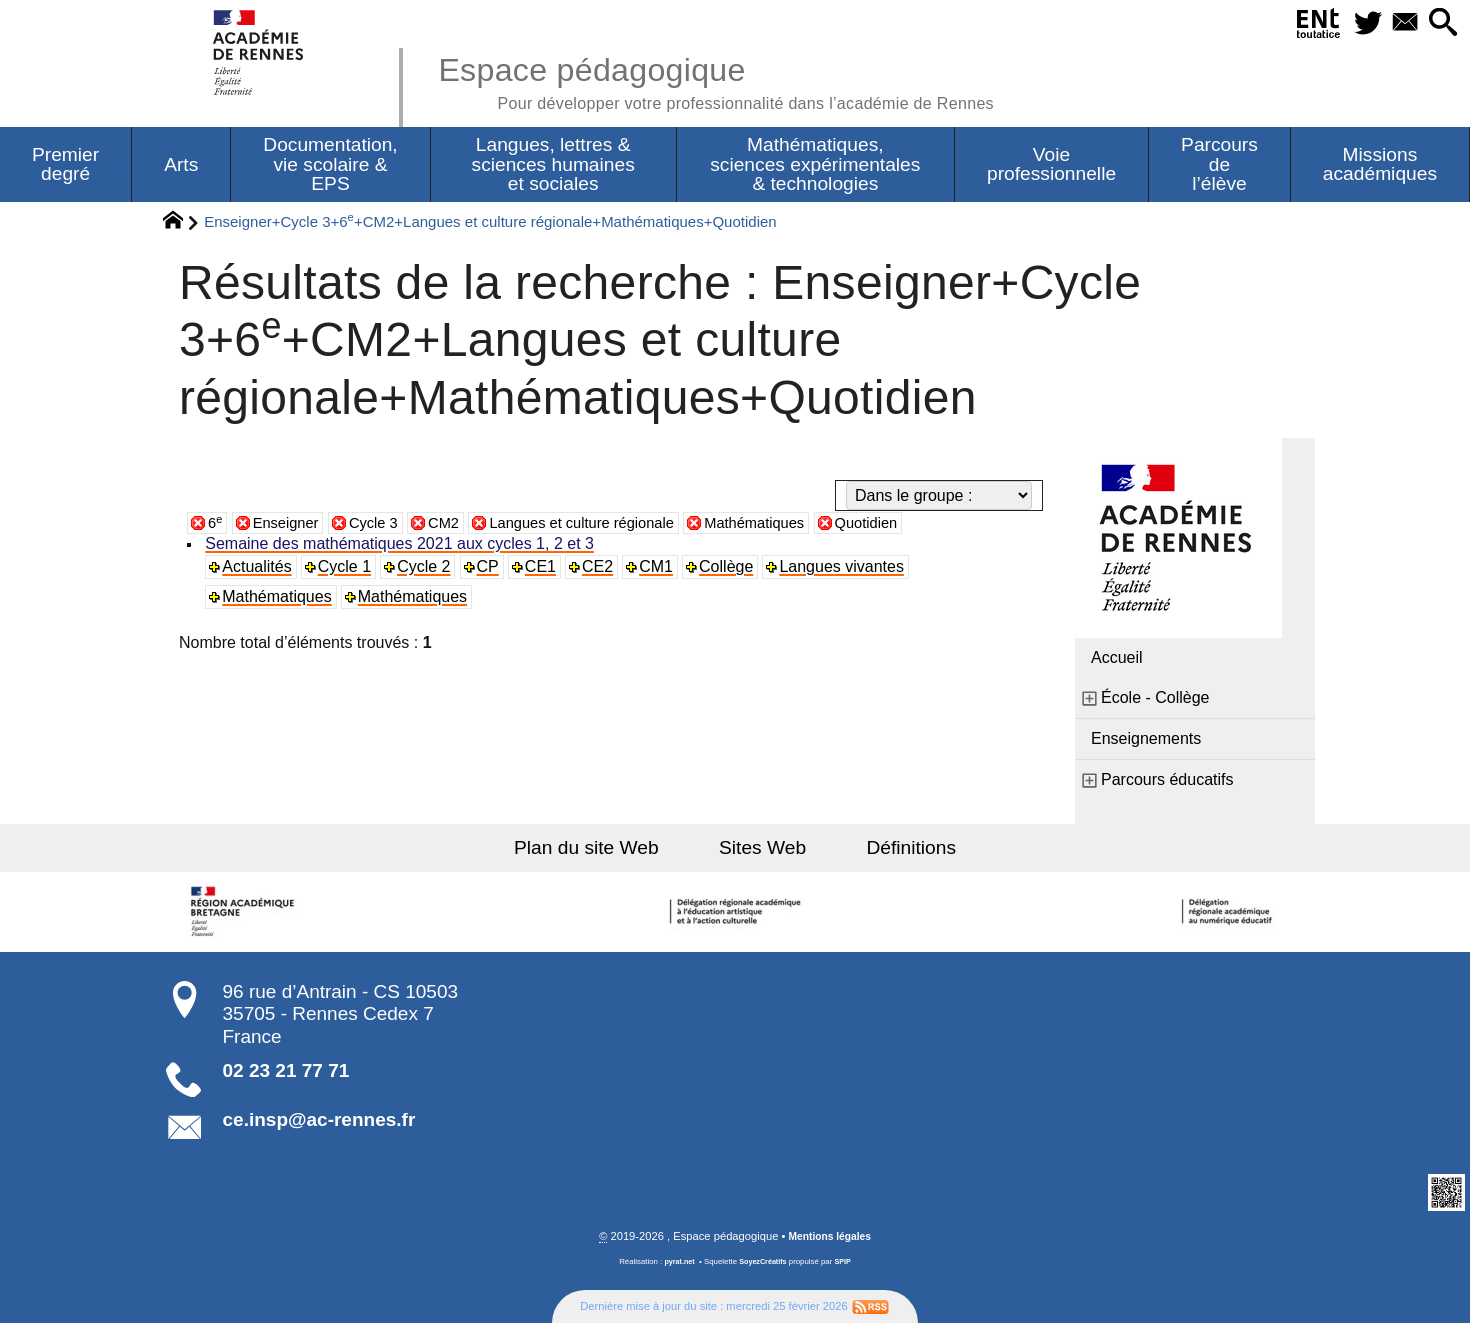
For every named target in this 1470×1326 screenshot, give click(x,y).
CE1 (543, 568)
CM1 (660, 568)
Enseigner (290, 524)
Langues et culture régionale (606, 524)
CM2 (457, 524)
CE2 (601, 568)
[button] (1440, 23)
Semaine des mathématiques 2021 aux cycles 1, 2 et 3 (401, 545)
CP (490, 568)
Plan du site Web (603, 849)
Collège (731, 568)
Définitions (895, 849)
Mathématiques (791, 524)
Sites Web (762, 849)
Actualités (258, 568)
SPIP (846, 1264)
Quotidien (911, 524)
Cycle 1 (346, 568)
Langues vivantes (846, 568)
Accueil (1117, 659)
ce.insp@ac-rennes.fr (319, 1121)
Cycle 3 (383, 524)
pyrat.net (676, 1264)
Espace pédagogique (742, 80)
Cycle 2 (426, 568)
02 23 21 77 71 (286, 1072)
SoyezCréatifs (764, 1264)
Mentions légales (830, 1239)
